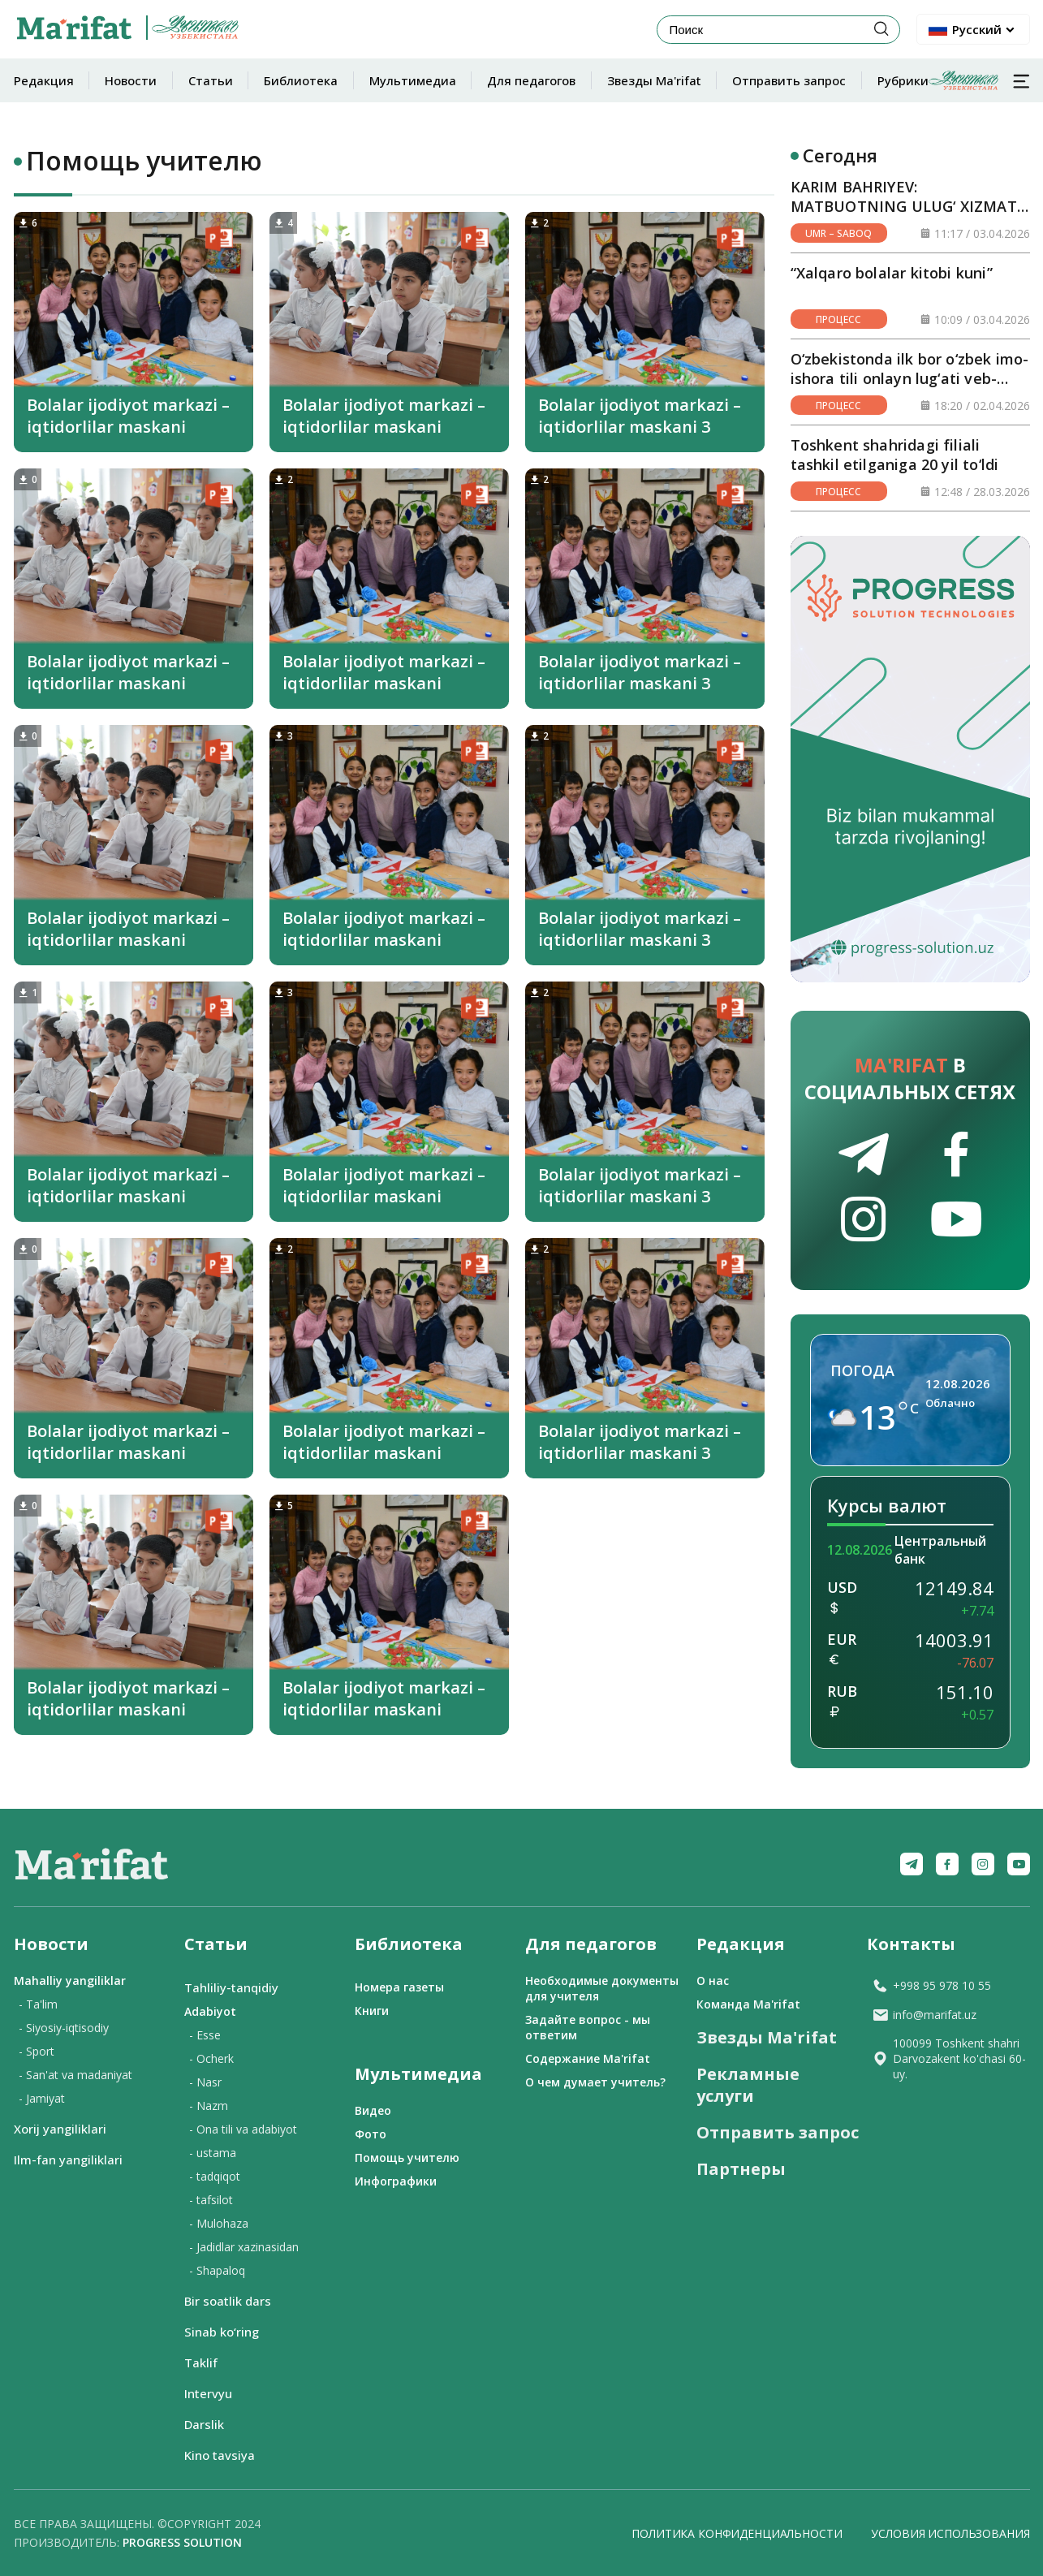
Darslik (204, 2424)
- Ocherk (211, 2058)
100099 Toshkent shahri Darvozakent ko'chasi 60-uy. (949, 2058)
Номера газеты (399, 1987)
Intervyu (208, 2393)
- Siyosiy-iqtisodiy (64, 2027)
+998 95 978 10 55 (931, 1985)
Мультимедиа (412, 80)
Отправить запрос (789, 80)
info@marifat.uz (924, 2014)
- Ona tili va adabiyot (243, 2129)
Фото (370, 2134)
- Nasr (205, 2082)
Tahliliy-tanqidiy (231, 1987)
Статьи (210, 80)
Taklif (201, 2362)
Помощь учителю (407, 2157)
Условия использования (950, 2533)
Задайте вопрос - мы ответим (587, 2027)
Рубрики (937, 80)
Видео (373, 2110)
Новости (131, 80)
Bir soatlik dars (227, 2301)
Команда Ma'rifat (748, 2004)
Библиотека (301, 80)
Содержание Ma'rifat (587, 2058)
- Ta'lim (38, 2004)
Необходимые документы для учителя (602, 1988)
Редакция (44, 80)
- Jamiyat (42, 2098)
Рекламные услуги (747, 2085)
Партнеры (741, 2169)
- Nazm (208, 2105)
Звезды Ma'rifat (654, 80)
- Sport (36, 2051)
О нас (712, 1980)
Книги (372, 2010)
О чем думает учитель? (595, 2082)
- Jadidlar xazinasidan (244, 2247)
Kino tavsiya (219, 2455)
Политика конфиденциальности (736, 2533)
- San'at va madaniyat (75, 2074)
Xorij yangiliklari (60, 2129)
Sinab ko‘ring (221, 2332)
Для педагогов (531, 80)
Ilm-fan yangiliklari (68, 2159)
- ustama (212, 2152)
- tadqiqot (214, 2176)
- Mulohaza (218, 2223)
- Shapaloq (217, 2270)
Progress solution (182, 2542)
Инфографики (396, 2181)
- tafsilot (211, 2199)
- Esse (205, 2035)
